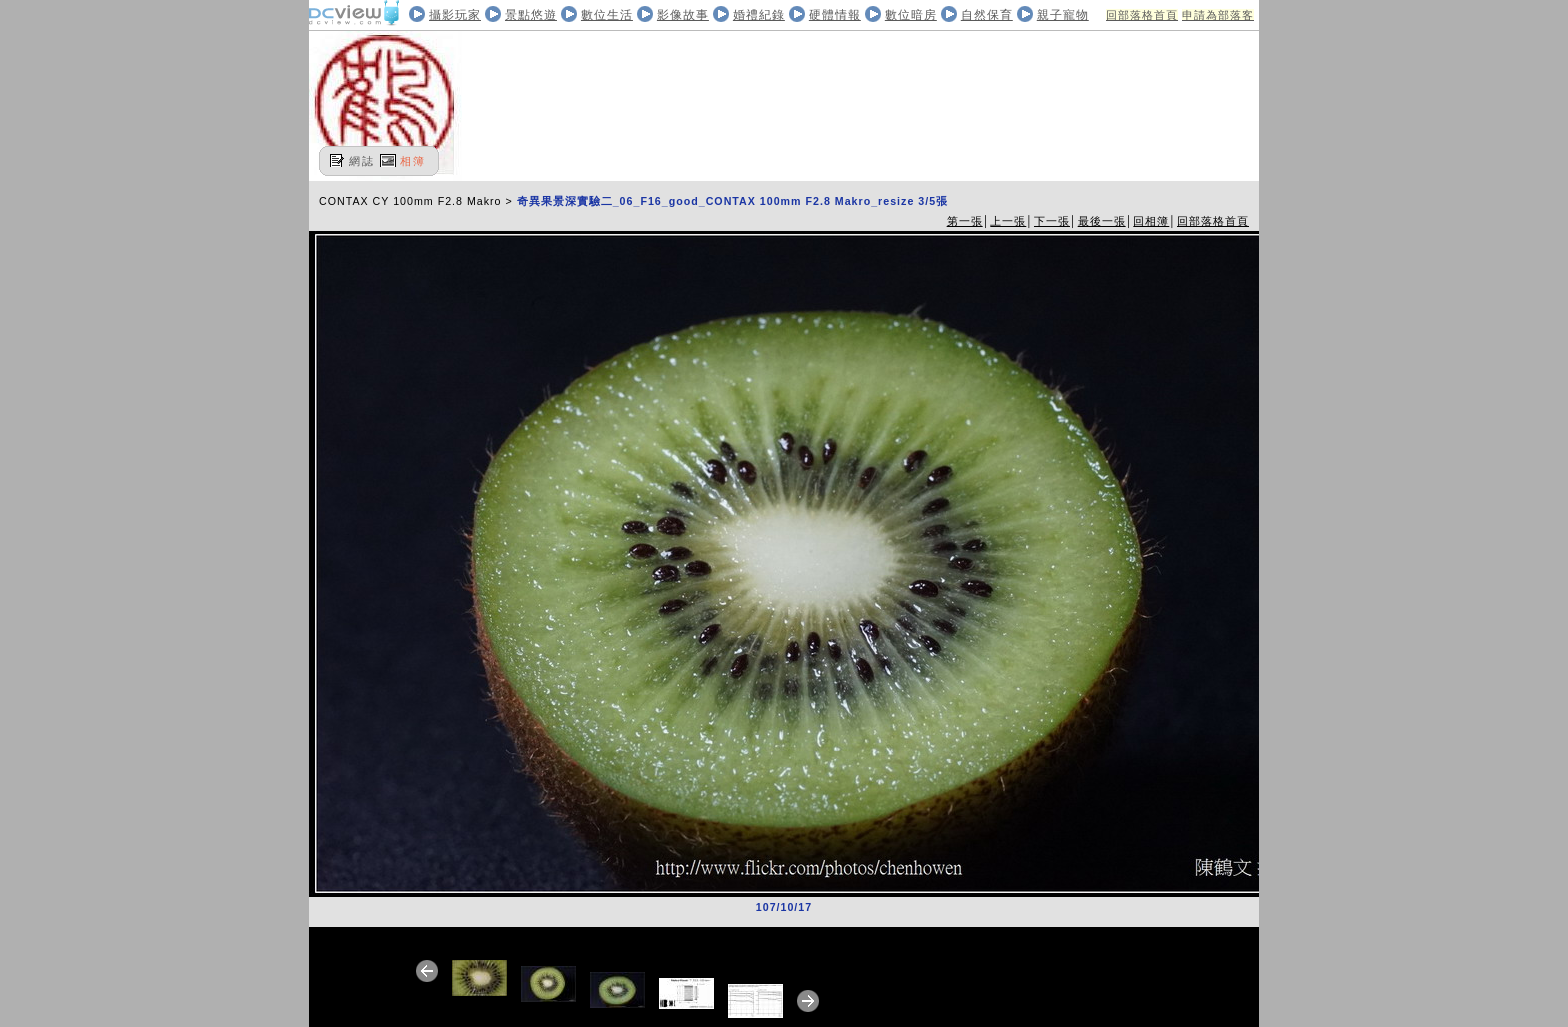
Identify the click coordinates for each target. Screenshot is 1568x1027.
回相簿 (1151, 221)
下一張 (1052, 221)
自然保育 (987, 15)
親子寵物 (1063, 15)
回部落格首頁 (1142, 15)
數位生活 (607, 15)
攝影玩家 (455, 15)
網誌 (362, 161)
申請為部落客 (1218, 15)
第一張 (965, 221)
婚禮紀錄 (759, 15)
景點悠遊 (531, 15)
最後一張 (1102, 221)
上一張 (1008, 221)
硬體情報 (835, 15)
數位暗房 (911, 15)
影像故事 (683, 15)
